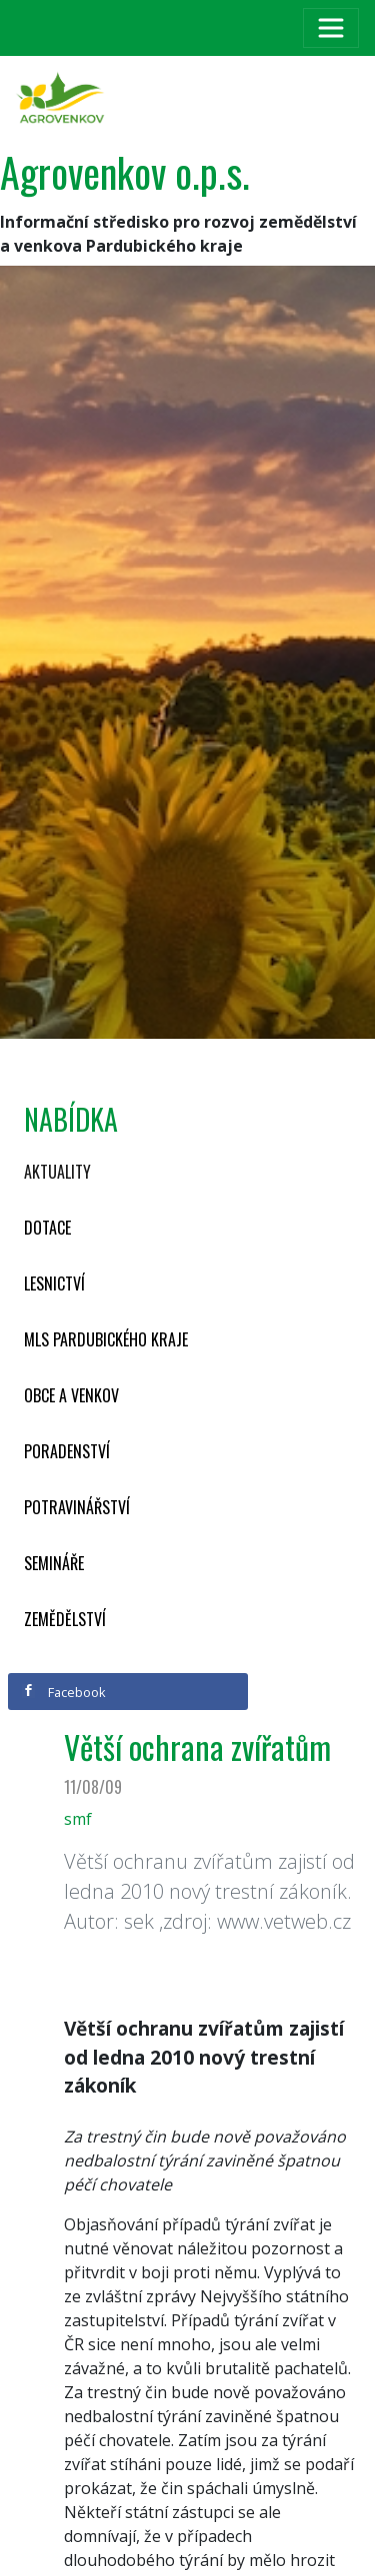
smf (78, 1819)
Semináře (54, 1563)
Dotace (47, 1228)
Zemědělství (65, 1619)
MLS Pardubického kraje (106, 1339)
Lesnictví (54, 1283)
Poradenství (67, 1451)
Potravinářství (77, 1507)
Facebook (64, 1692)
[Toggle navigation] (331, 28)
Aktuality (57, 1172)
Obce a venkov (71, 1395)
